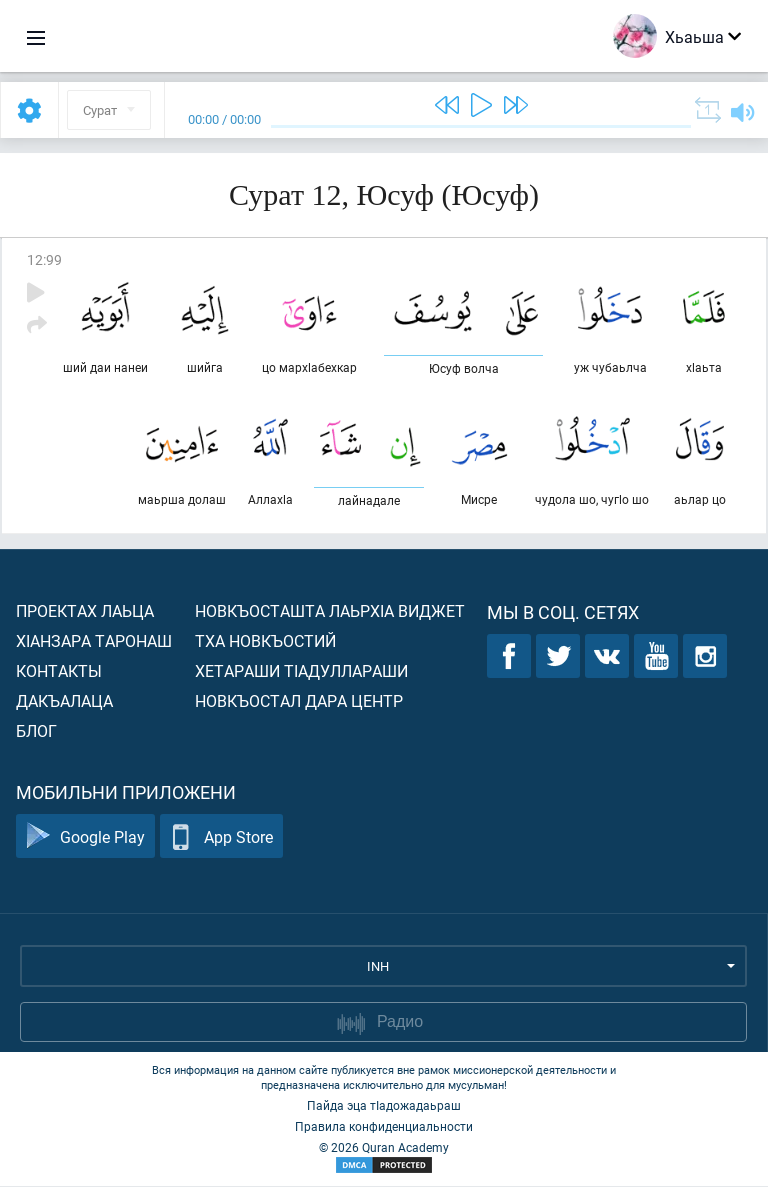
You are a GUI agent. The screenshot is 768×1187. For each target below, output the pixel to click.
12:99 (44, 259)
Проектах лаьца (85, 611)
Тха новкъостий (265, 641)
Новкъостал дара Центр (299, 701)
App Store (221, 837)
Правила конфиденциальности (384, 1127)
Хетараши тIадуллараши (301, 671)
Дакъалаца (64, 701)
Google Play (85, 837)
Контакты (59, 671)
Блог (36, 731)
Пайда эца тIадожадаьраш (384, 1106)
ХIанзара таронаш (94, 641)
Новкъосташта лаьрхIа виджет (330, 611)
